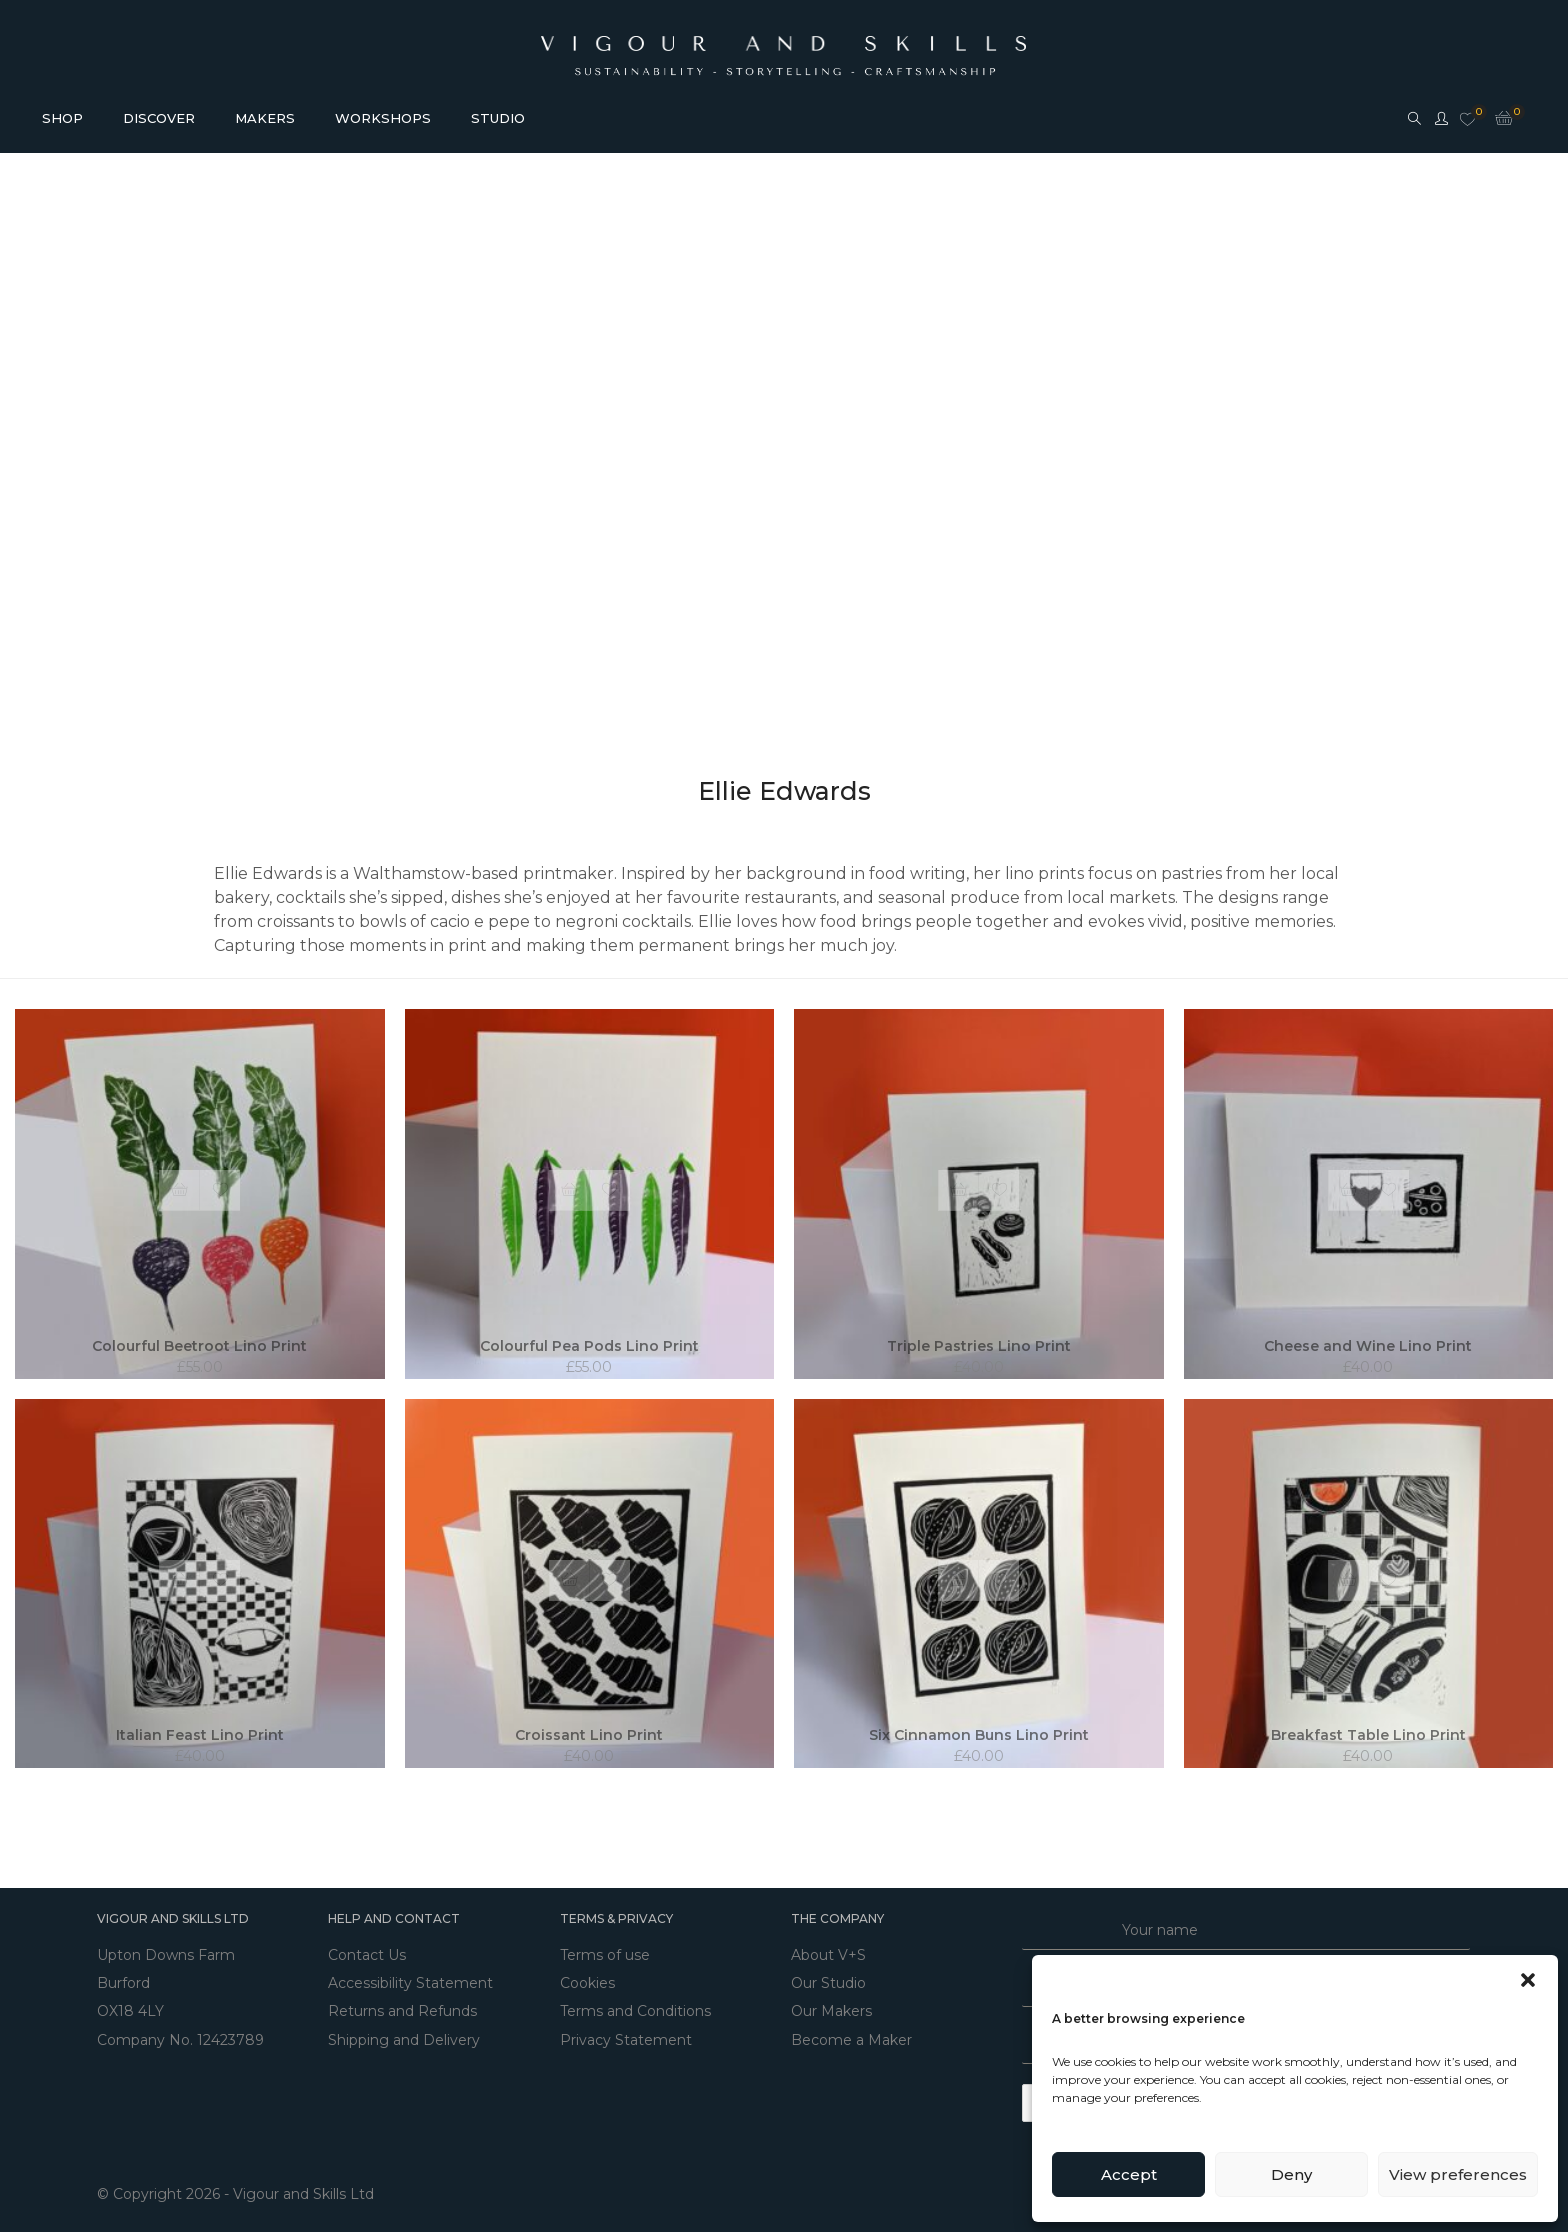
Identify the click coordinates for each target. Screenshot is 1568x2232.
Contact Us (367, 1954)
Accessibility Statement (410, 1979)
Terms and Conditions (635, 2004)
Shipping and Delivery (404, 2029)
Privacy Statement (626, 2029)
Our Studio (828, 1979)
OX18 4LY (130, 2004)
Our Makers (831, 2004)
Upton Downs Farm (166, 1954)
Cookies (587, 1979)
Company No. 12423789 (180, 2029)
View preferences (1458, 2174)
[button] (1528, 1980)
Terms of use (605, 1954)
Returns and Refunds (402, 2004)
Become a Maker (851, 2029)
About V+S (828, 1954)
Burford (123, 1979)
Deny (1291, 2174)
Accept (1129, 2174)
